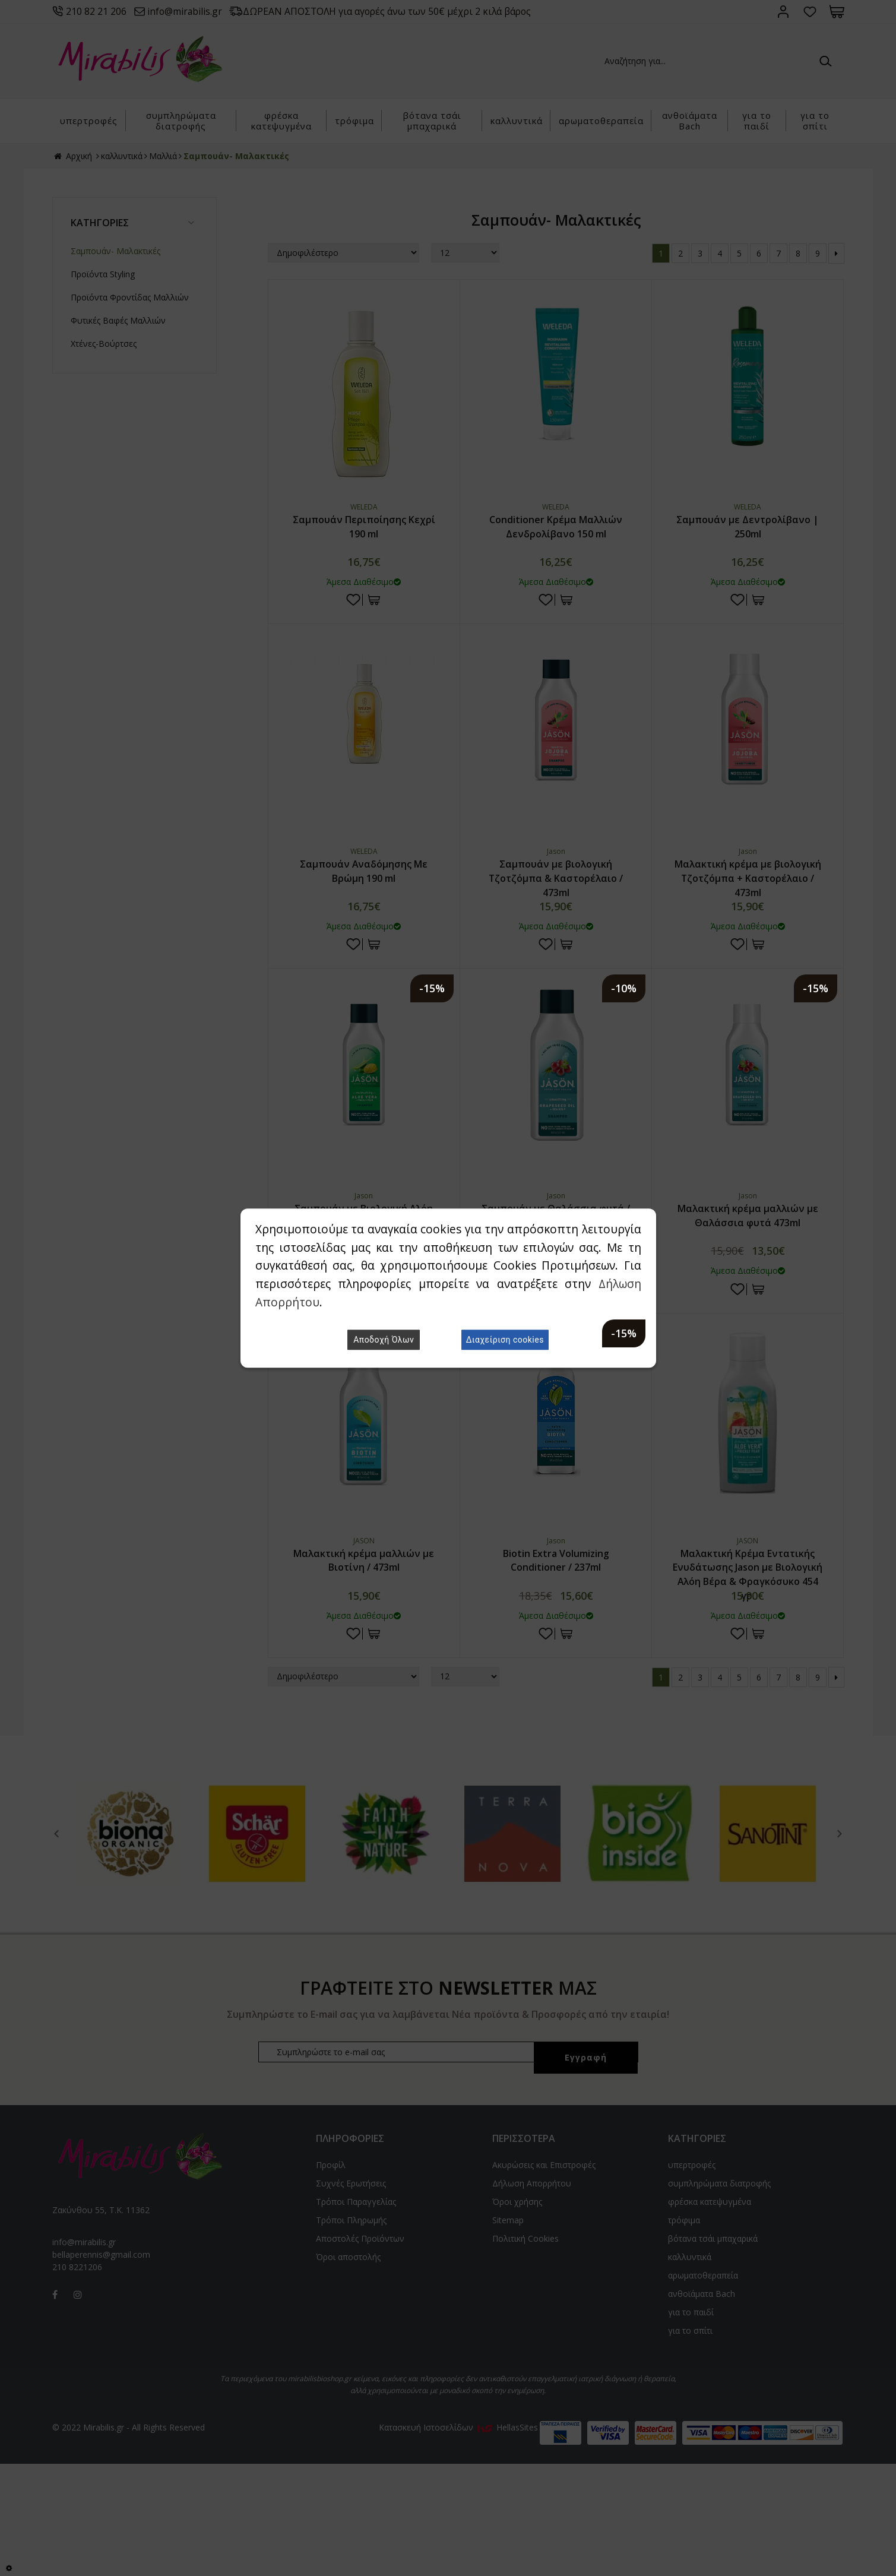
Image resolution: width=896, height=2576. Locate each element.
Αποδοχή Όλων (383, 1340)
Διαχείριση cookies (505, 1340)
